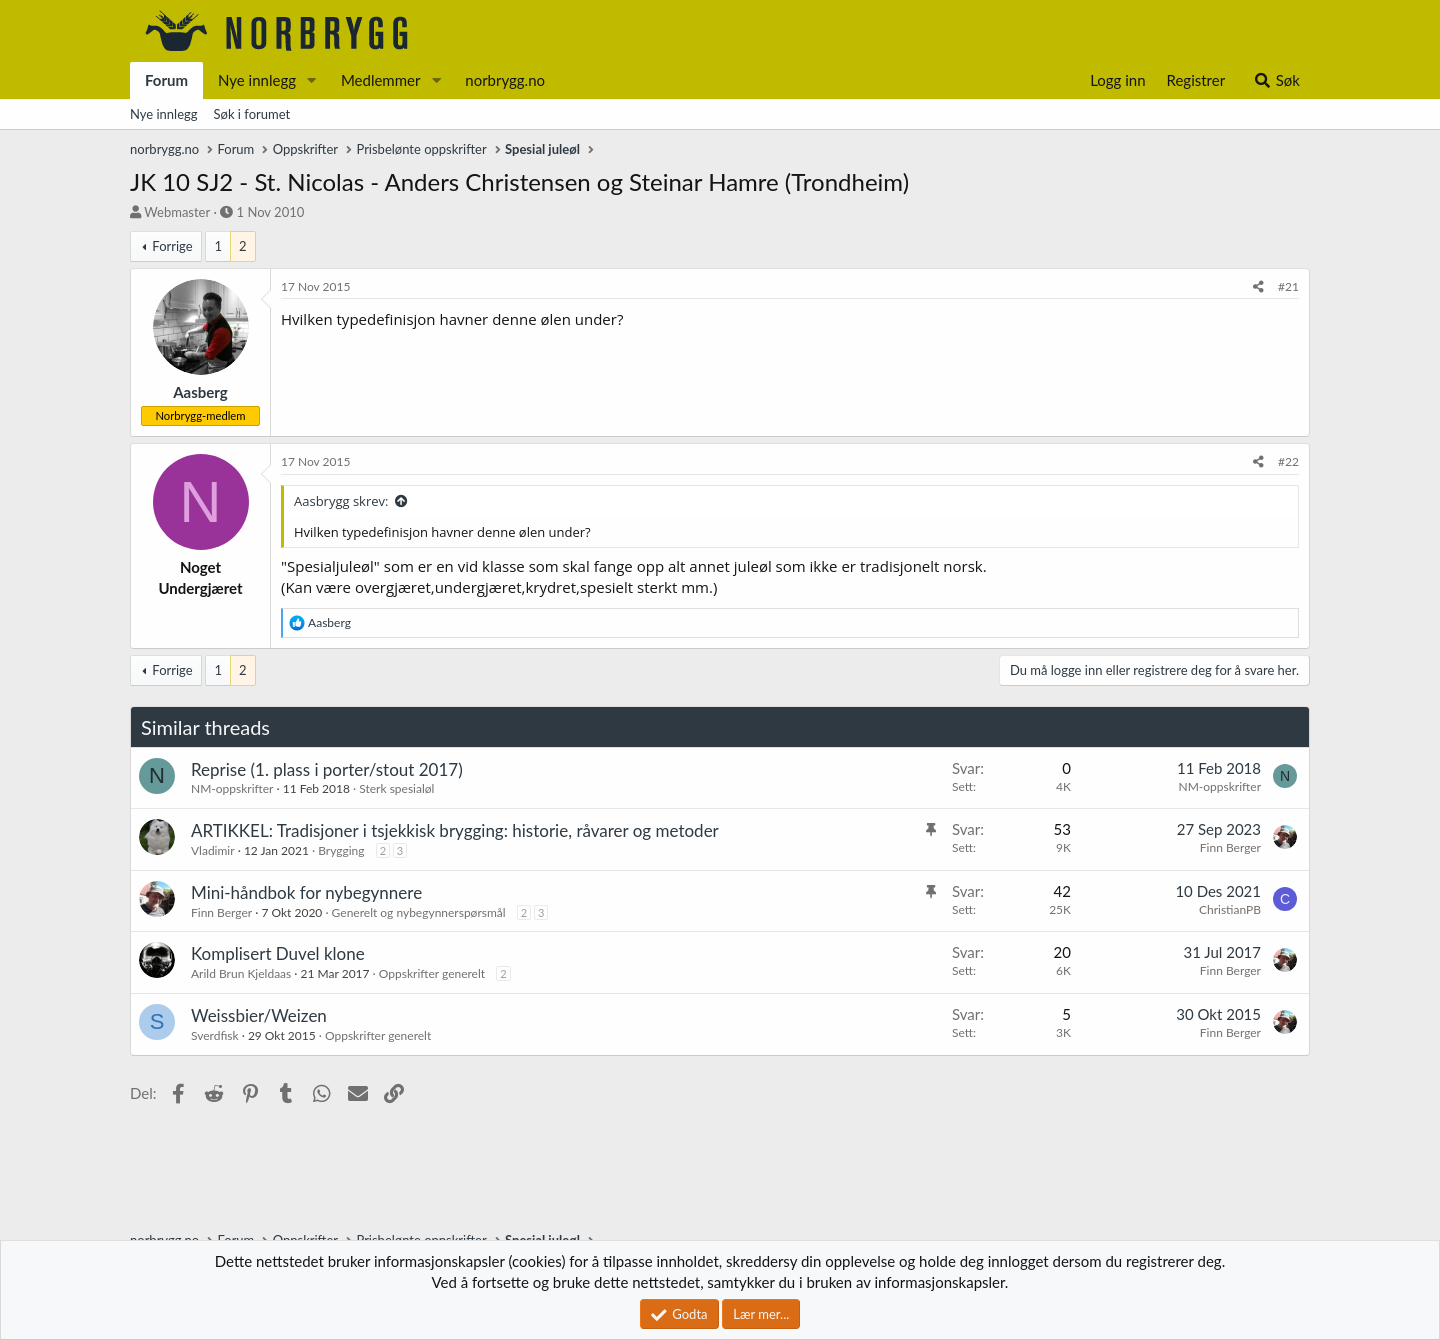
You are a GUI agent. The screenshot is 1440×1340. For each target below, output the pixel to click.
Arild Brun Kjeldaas (241, 973)
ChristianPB (1230, 909)
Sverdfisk (215, 1035)
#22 (1288, 461)
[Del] (1258, 287)
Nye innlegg (257, 80)
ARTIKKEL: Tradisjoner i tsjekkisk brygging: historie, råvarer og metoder (455, 830)
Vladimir (213, 850)
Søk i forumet (252, 114)
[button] (312, 80)
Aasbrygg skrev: (341, 501)
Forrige (172, 246)
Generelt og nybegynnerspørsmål (419, 912)
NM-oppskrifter (232, 788)
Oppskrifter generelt (432, 973)
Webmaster (177, 212)
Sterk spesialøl (396, 788)
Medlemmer (381, 80)
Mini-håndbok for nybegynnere (306, 892)
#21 (1288, 286)
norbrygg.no (505, 80)
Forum (166, 80)
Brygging (341, 850)
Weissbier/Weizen (259, 1015)
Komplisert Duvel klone (278, 953)
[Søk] (1276, 80)
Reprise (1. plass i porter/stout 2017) (327, 769)
